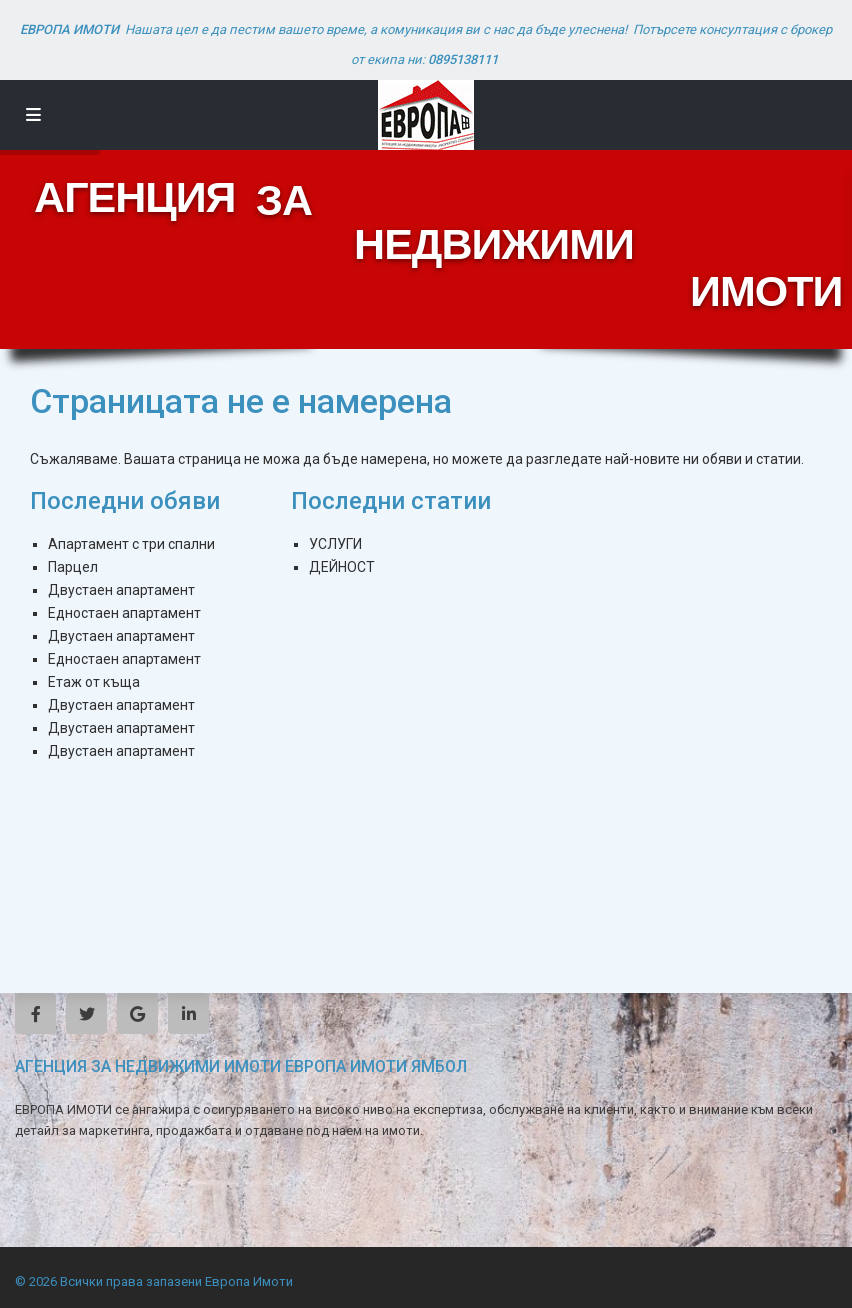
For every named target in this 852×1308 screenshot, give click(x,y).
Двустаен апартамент (121, 590)
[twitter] (86, 1013)
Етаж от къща (94, 682)
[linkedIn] (188, 1013)
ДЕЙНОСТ (342, 567)
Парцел (73, 567)
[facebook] (35, 1013)
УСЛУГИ (335, 544)
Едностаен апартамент (124, 613)
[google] (137, 1013)
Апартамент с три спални (131, 544)
